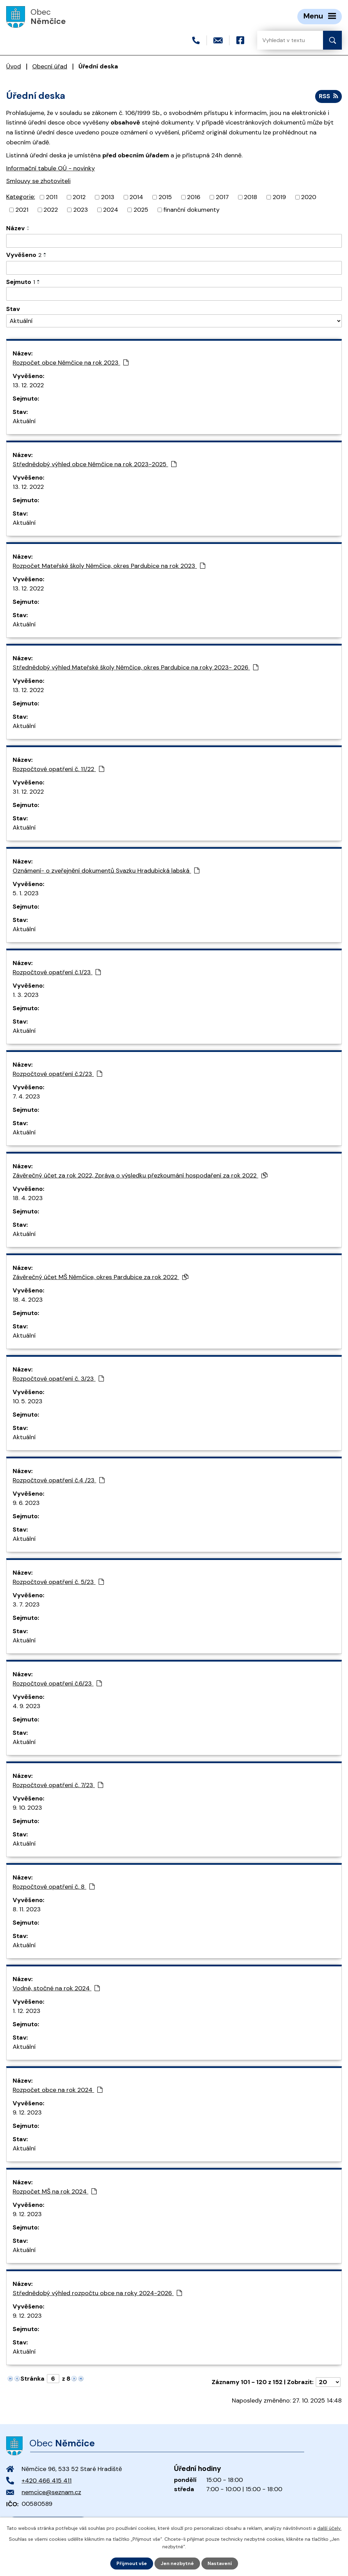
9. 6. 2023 (26, 1503)
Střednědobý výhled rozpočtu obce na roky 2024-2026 (97, 2293)
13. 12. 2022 (28, 385)
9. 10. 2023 (27, 1808)
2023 (80, 210)
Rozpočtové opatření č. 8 (54, 1887)
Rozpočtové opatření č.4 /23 (58, 1480)
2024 (110, 210)
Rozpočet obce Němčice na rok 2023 (70, 363)
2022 (51, 210)
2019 (279, 197)
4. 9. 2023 (26, 1706)
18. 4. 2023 (28, 1198)
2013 (107, 197)
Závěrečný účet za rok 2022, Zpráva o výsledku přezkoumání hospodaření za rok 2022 (140, 1175)
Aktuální (24, 421)
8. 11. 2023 (27, 1909)
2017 (222, 197)
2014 (136, 197)
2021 (21, 210)
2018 (250, 197)
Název (15, 228)
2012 (79, 197)
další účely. (329, 2528)
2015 (165, 197)
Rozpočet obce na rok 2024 (57, 2090)
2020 (308, 197)
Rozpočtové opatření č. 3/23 (58, 1379)
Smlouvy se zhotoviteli (38, 181)
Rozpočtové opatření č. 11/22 (58, 769)
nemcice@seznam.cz (51, 2492)
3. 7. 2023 (26, 1604)
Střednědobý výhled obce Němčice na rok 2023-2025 (94, 464)
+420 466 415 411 (47, 2480)
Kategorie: (20, 197)
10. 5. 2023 (27, 1401)
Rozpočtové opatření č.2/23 (57, 1074)
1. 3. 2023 (26, 995)
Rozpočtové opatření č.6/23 (57, 1683)
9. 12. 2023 (27, 2112)
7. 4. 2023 (26, 1096)
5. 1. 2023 (26, 893)
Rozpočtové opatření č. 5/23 (58, 1582)
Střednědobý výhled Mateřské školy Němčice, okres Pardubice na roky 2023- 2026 (135, 667)
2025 (141, 210)
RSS (328, 96)
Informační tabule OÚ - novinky (50, 168)
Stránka (33, 2379)
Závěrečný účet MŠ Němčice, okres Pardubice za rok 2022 (100, 1277)
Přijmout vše (131, 2563)
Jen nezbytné (177, 2563)
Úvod (13, 66)
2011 (52, 197)
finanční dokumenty (191, 210)
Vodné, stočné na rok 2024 (56, 1988)
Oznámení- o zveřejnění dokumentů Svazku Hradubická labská (106, 871)
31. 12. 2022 (28, 792)
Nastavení (220, 2563)
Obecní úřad (49, 66)
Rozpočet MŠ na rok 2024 (55, 2191)
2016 (193, 197)
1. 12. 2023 (26, 2011)
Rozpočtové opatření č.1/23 (57, 972)
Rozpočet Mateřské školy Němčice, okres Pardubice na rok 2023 (109, 566)
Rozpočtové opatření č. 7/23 (58, 1785)
